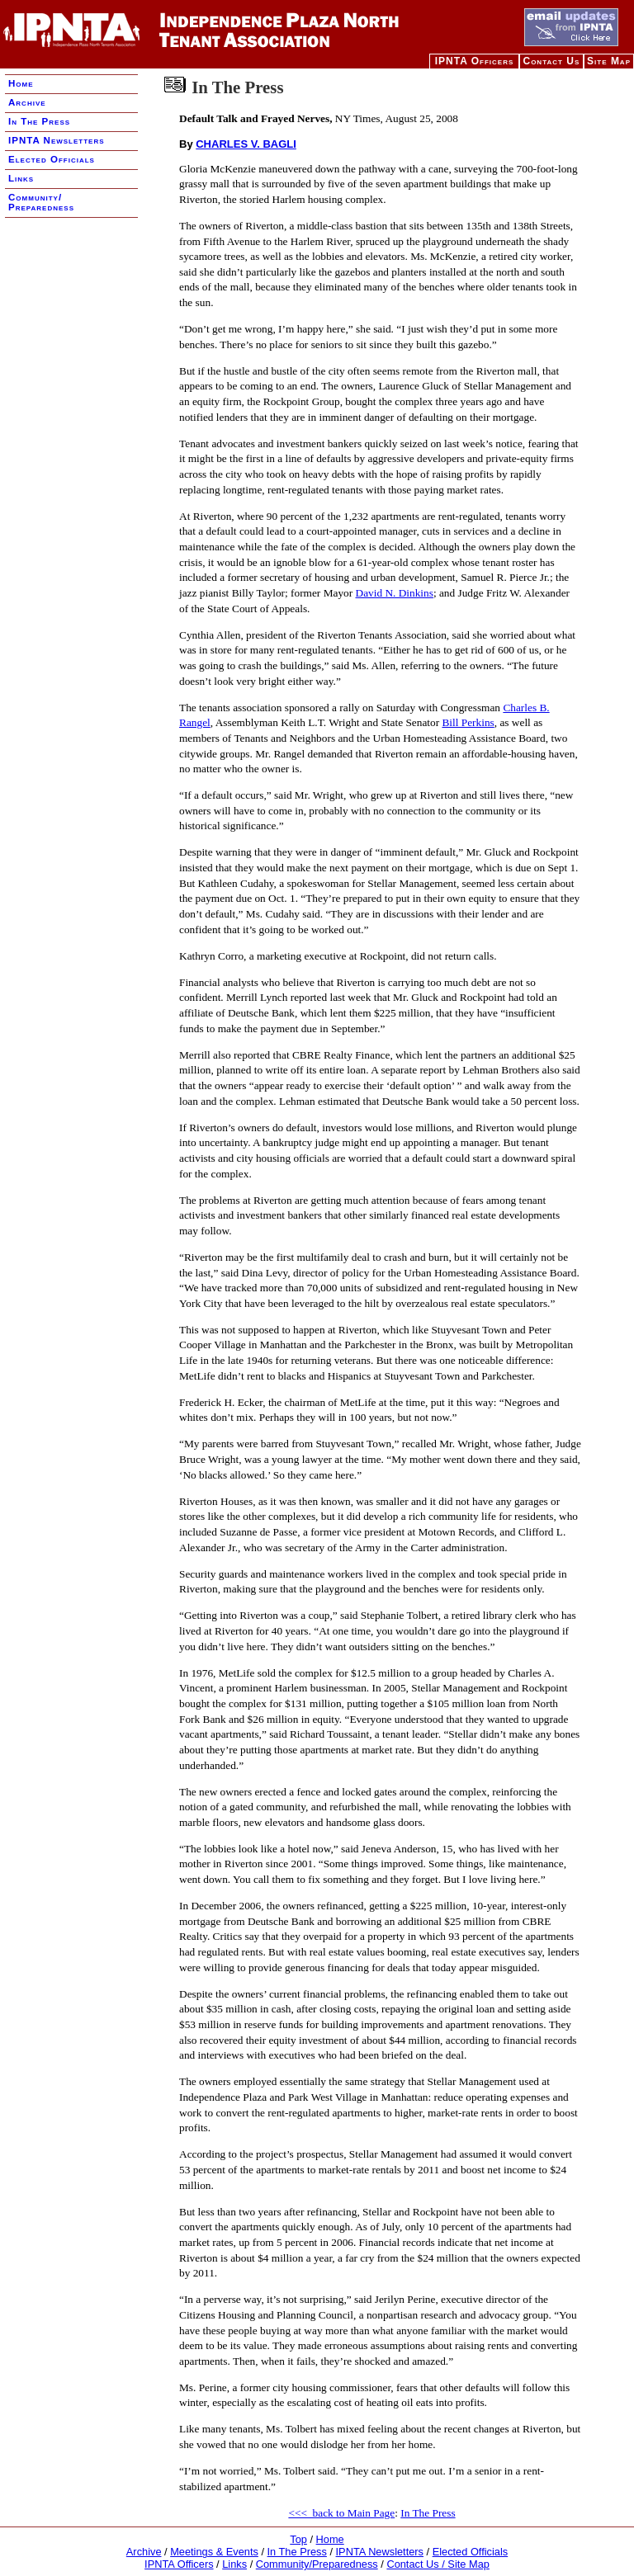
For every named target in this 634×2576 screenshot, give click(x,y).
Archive (27, 102)
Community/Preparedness (317, 2564)
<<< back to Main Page (341, 2513)
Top (298, 2539)
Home (21, 83)
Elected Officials (51, 159)
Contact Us (551, 61)
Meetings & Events (214, 2551)
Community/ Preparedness (41, 202)
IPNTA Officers (474, 61)
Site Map (609, 61)
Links (21, 178)
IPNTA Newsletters (56, 140)
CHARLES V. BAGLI (246, 144)
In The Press (39, 121)
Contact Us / (416, 2564)
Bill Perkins (468, 722)
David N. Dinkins (394, 593)
